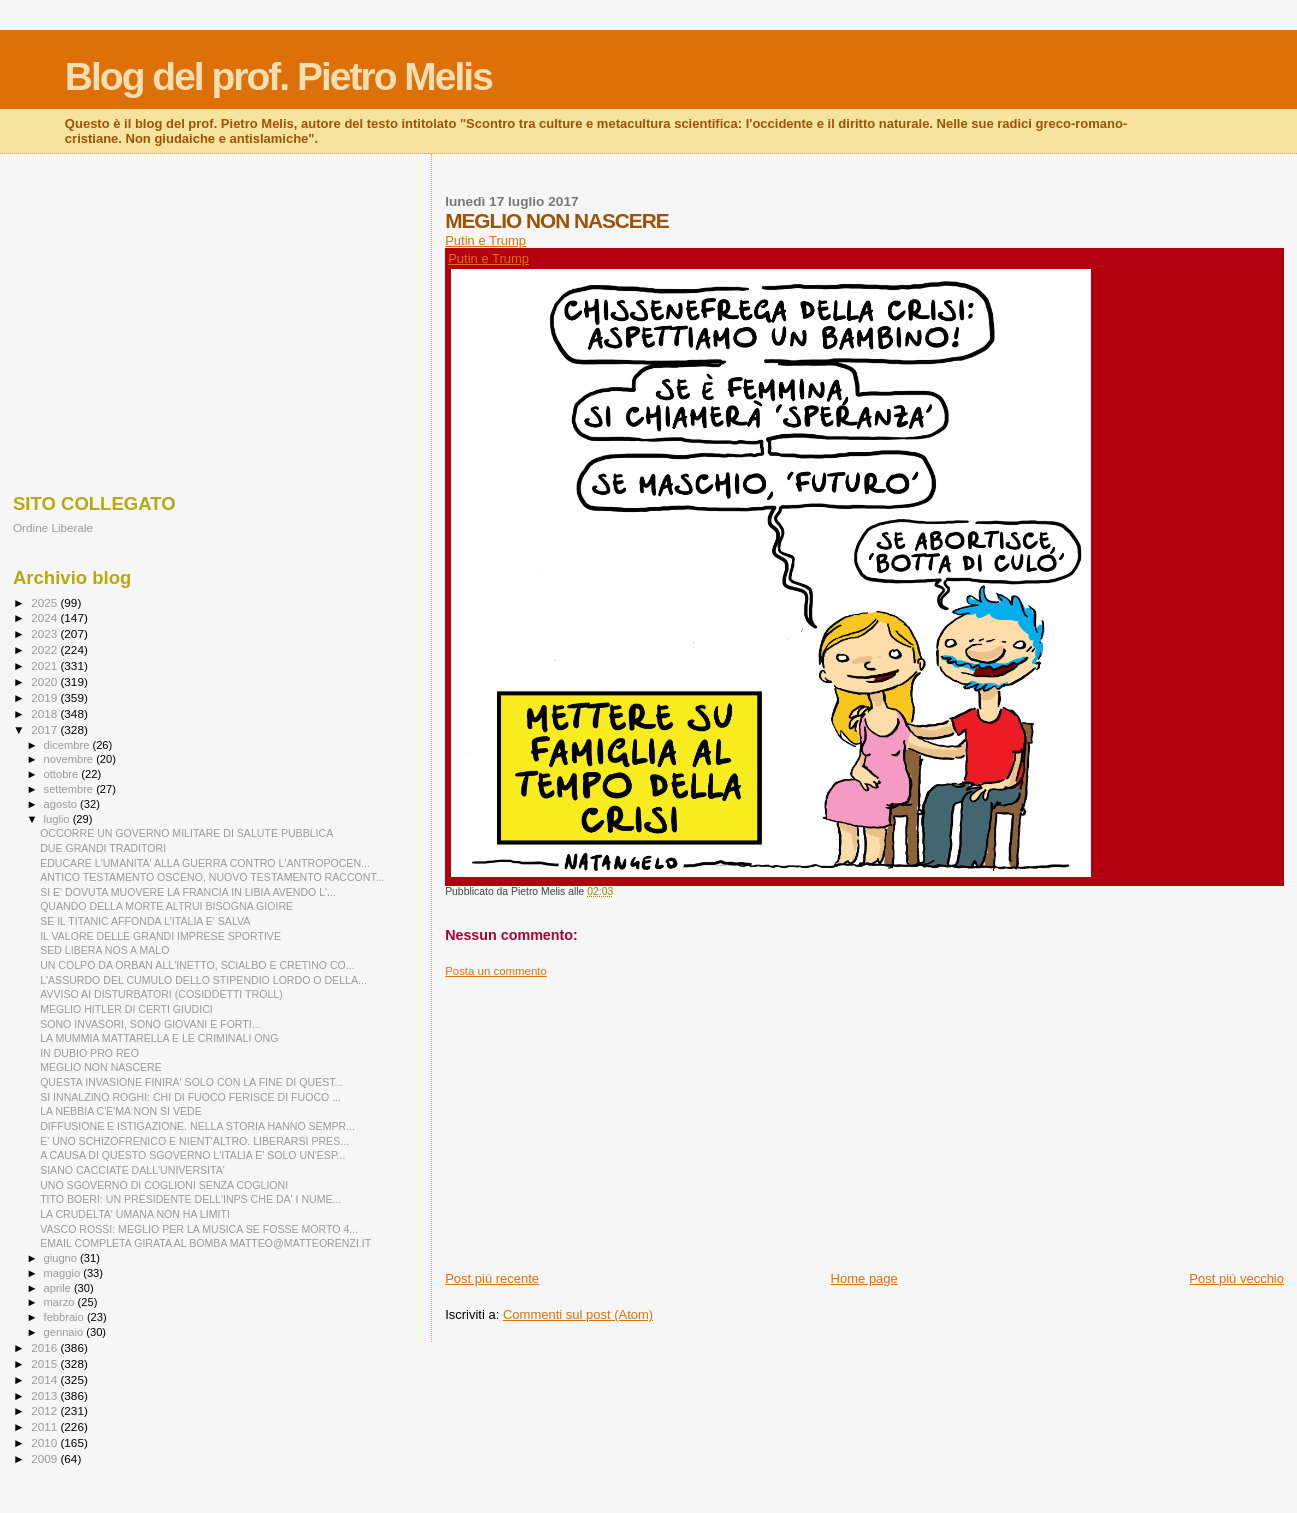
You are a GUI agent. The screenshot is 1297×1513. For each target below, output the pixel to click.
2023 (45, 633)
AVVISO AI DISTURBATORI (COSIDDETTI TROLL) (161, 994)
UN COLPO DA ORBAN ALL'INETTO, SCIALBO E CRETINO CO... (197, 965)
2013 (45, 1395)
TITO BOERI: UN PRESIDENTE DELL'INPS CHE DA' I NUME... (190, 1199)
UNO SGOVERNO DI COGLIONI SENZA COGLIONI (164, 1185)
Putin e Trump (485, 240)
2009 (45, 1458)
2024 (45, 617)
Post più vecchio (1236, 1278)
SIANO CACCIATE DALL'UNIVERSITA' (132, 1170)
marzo (61, 1302)
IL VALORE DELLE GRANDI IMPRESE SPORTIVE (160, 936)
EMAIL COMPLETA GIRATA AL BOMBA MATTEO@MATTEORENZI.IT (205, 1243)
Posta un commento (496, 971)
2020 (45, 681)
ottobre (63, 774)
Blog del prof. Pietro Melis (278, 76)
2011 (45, 1426)
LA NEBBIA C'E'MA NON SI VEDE (121, 1111)
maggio (64, 1273)
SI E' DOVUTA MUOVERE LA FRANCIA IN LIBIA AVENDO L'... (188, 892)
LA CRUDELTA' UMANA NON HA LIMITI (135, 1214)
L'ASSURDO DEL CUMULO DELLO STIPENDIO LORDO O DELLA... (203, 980)
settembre (70, 789)
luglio (58, 819)
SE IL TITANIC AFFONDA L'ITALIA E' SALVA (145, 921)
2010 (45, 1442)
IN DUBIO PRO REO (89, 1053)
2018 (45, 713)
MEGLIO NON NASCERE (101, 1067)
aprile (59, 1288)
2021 (45, 665)
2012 (45, 1410)
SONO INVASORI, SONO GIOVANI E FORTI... (150, 1024)
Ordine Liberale (53, 527)
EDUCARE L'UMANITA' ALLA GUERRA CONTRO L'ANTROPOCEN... (205, 863)
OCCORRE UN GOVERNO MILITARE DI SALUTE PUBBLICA (186, 833)
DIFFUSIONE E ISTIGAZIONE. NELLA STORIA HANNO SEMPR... (197, 1126)
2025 (45, 602)
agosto (62, 804)
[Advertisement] (864, 1118)
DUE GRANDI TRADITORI (103, 848)
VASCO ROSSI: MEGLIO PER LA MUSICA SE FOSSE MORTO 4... (199, 1229)
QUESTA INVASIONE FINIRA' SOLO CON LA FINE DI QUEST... (191, 1082)
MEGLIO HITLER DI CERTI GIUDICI (126, 1009)
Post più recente (492, 1278)
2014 (45, 1379)
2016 (45, 1347)
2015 (45, 1363)
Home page (864, 1278)
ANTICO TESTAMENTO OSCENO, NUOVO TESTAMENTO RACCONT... (212, 877)
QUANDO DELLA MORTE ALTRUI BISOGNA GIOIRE (166, 906)
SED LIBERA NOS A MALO (104, 950)
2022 (45, 649)
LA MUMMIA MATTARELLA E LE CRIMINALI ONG (159, 1038)
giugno (62, 1258)
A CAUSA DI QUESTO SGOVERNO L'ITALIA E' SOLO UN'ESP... (192, 1155)
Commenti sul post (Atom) (578, 1314)
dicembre (68, 745)
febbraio (65, 1317)
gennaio (65, 1332)
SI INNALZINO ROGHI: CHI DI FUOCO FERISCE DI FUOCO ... (190, 1097)
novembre (70, 759)
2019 (45, 697)
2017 (45, 729)
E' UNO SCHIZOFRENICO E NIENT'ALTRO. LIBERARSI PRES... (194, 1141)
